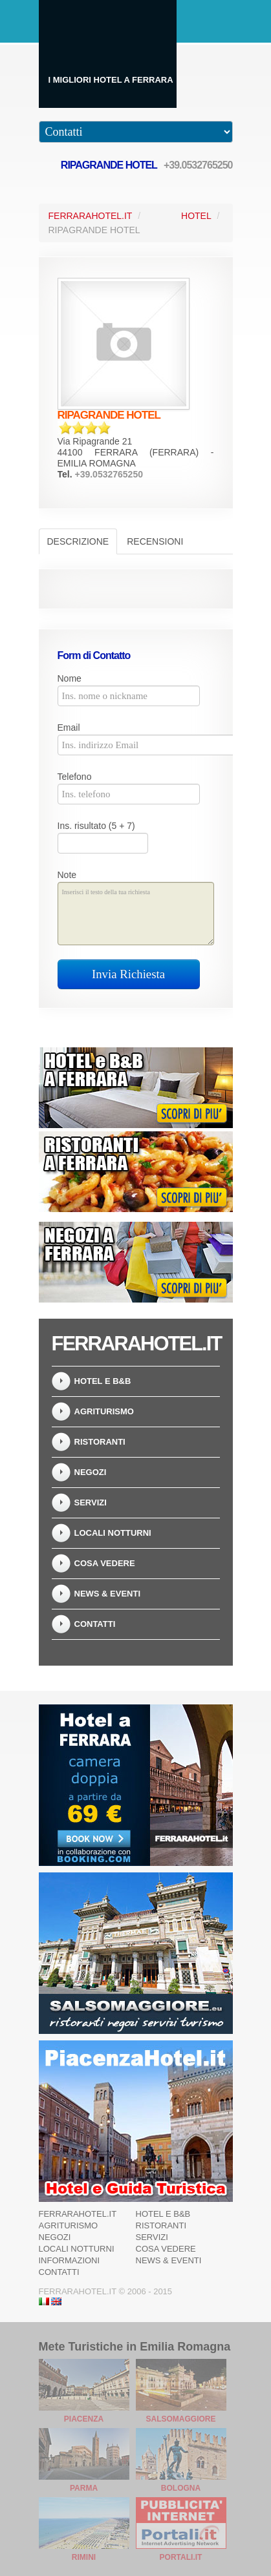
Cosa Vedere (104, 1563)
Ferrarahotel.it (78, 2214)
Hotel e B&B (102, 1381)
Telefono (75, 776)
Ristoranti (99, 1442)
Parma (84, 2488)
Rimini (84, 2557)
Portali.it (181, 2557)
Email (69, 727)
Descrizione (78, 541)
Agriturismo (104, 1411)
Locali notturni (112, 1533)
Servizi (90, 1502)
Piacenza (83, 2419)
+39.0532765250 (198, 165)
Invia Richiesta (128, 974)
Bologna (181, 2488)
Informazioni (69, 2260)
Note (67, 875)
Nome (69, 678)
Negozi (90, 1472)
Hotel (196, 216)
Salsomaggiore (180, 2419)
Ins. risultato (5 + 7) (96, 826)
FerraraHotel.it (91, 216)
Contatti (95, 1624)
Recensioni (155, 541)
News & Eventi (107, 1593)
